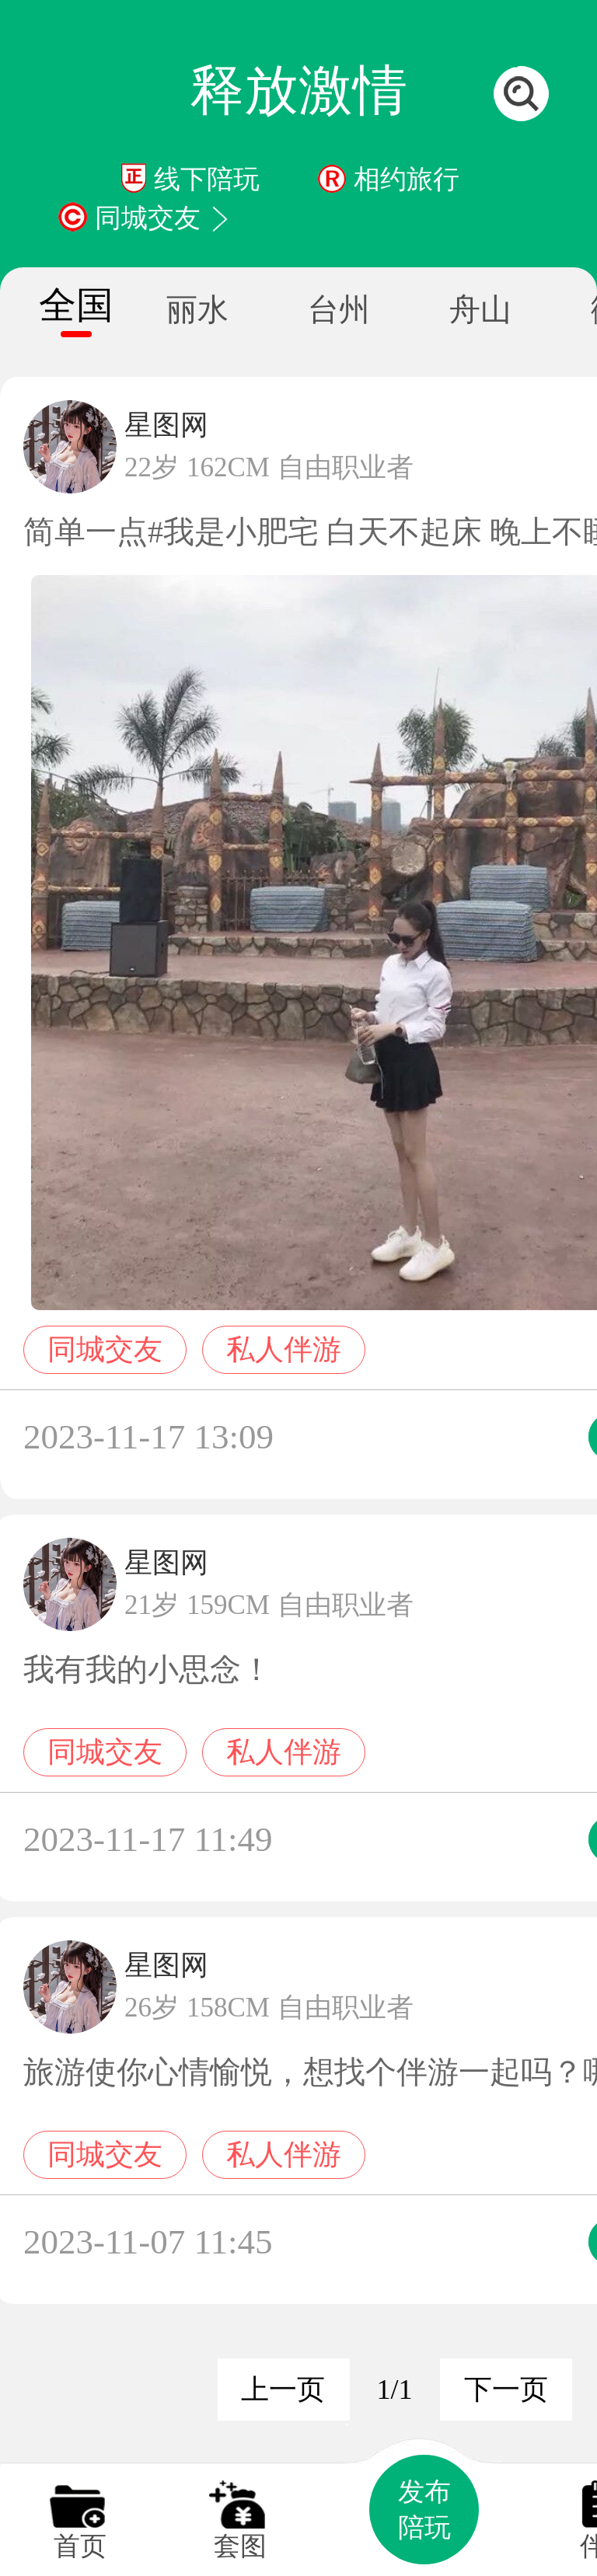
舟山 (480, 309)
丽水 (197, 309)
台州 (339, 309)
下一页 (506, 2389)
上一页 (283, 2389)
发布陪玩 (424, 2509)
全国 (76, 305)
